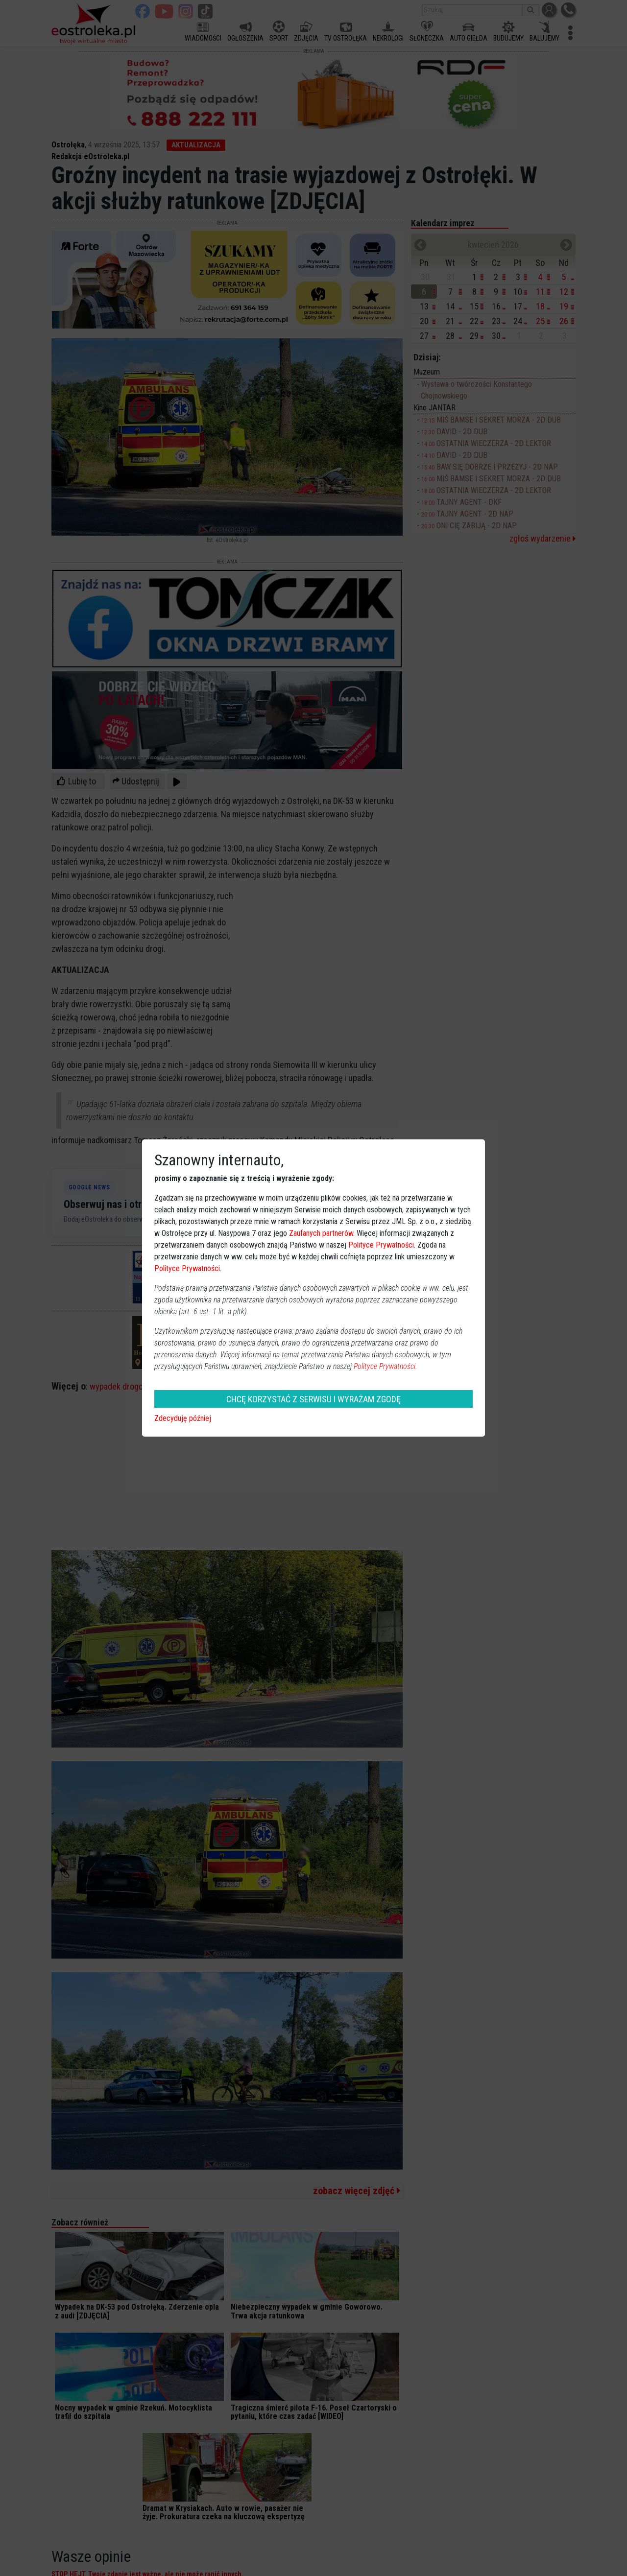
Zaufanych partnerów (321, 1233)
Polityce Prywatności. (385, 1366)
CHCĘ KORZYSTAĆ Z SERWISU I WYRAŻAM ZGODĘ (313, 1399)
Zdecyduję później (182, 1418)
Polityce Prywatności (381, 1245)
